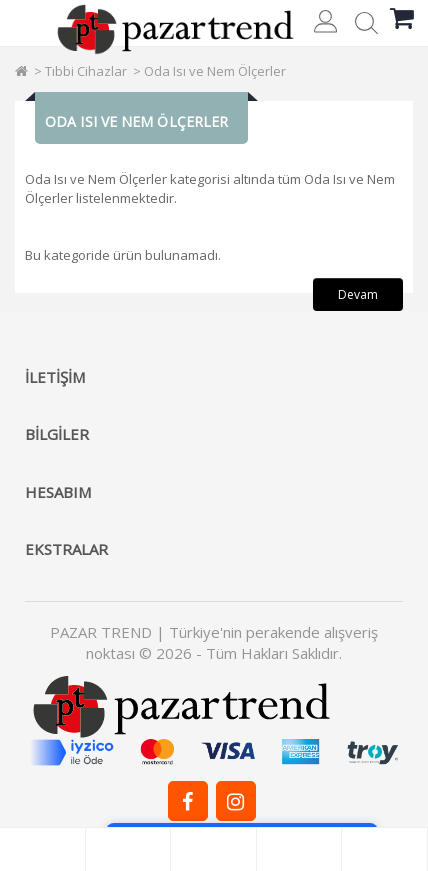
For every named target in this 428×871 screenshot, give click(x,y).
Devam (358, 294)
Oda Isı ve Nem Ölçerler (215, 71)
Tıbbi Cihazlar (86, 71)
